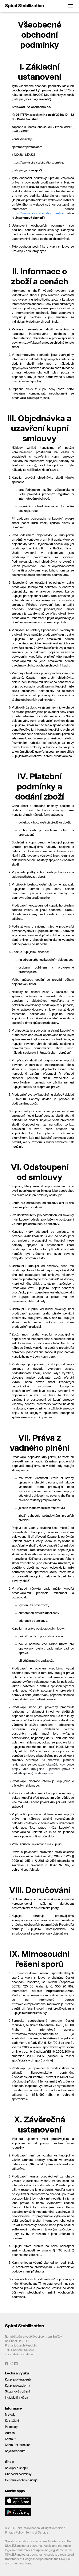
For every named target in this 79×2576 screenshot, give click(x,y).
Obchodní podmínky (18, 2474)
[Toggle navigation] (69, 6)
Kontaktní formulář (17, 2445)
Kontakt (10, 2439)
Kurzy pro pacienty (17, 2385)
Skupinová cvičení (17, 2391)
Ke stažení (12, 2420)
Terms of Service (37, 2532)
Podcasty (11, 2427)
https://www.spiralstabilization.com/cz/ (38, 213)
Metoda (10, 2414)
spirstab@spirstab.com (20, 2354)
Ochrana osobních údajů (21, 2480)
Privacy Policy (14, 2532)
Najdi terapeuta (15, 2451)
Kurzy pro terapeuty (18, 2379)
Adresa (10, 2433)
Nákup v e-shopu (16, 2468)
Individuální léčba (16, 2397)
